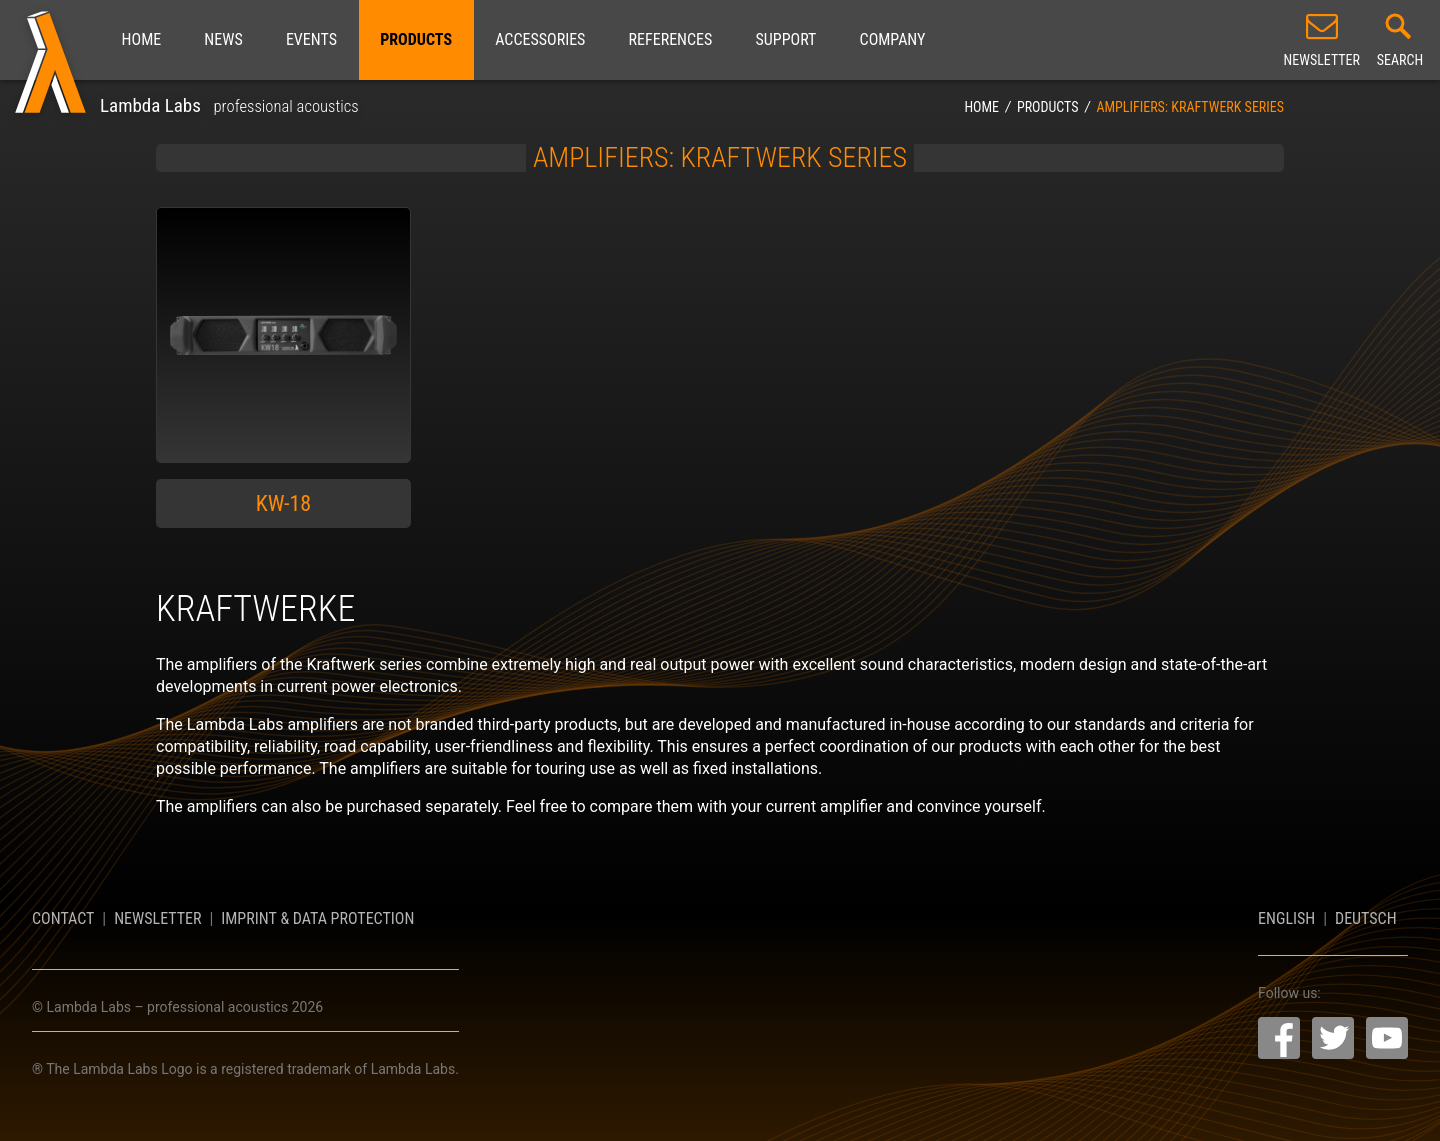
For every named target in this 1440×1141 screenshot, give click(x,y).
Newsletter (157, 918)
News (223, 39)
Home (142, 39)
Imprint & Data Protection (317, 918)
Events (311, 39)
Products (416, 39)
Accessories (540, 39)
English (1286, 918)
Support (786, 39)
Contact (63, 918)
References (671, 39)
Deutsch (1366, 918)
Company (893, 39)
